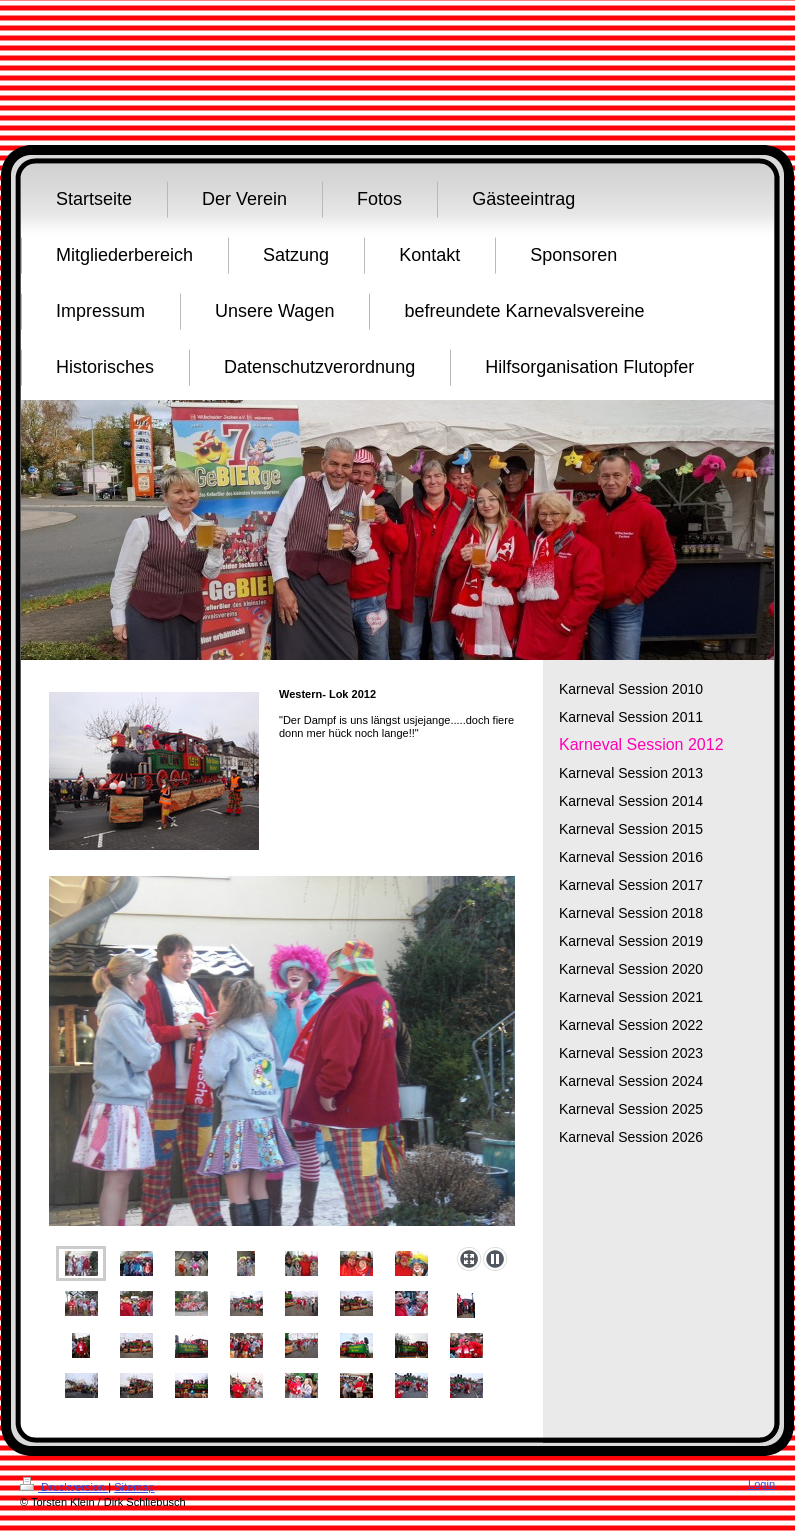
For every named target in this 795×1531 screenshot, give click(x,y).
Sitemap (134, 1487)
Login (761, 1484)
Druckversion (64, 1487)
